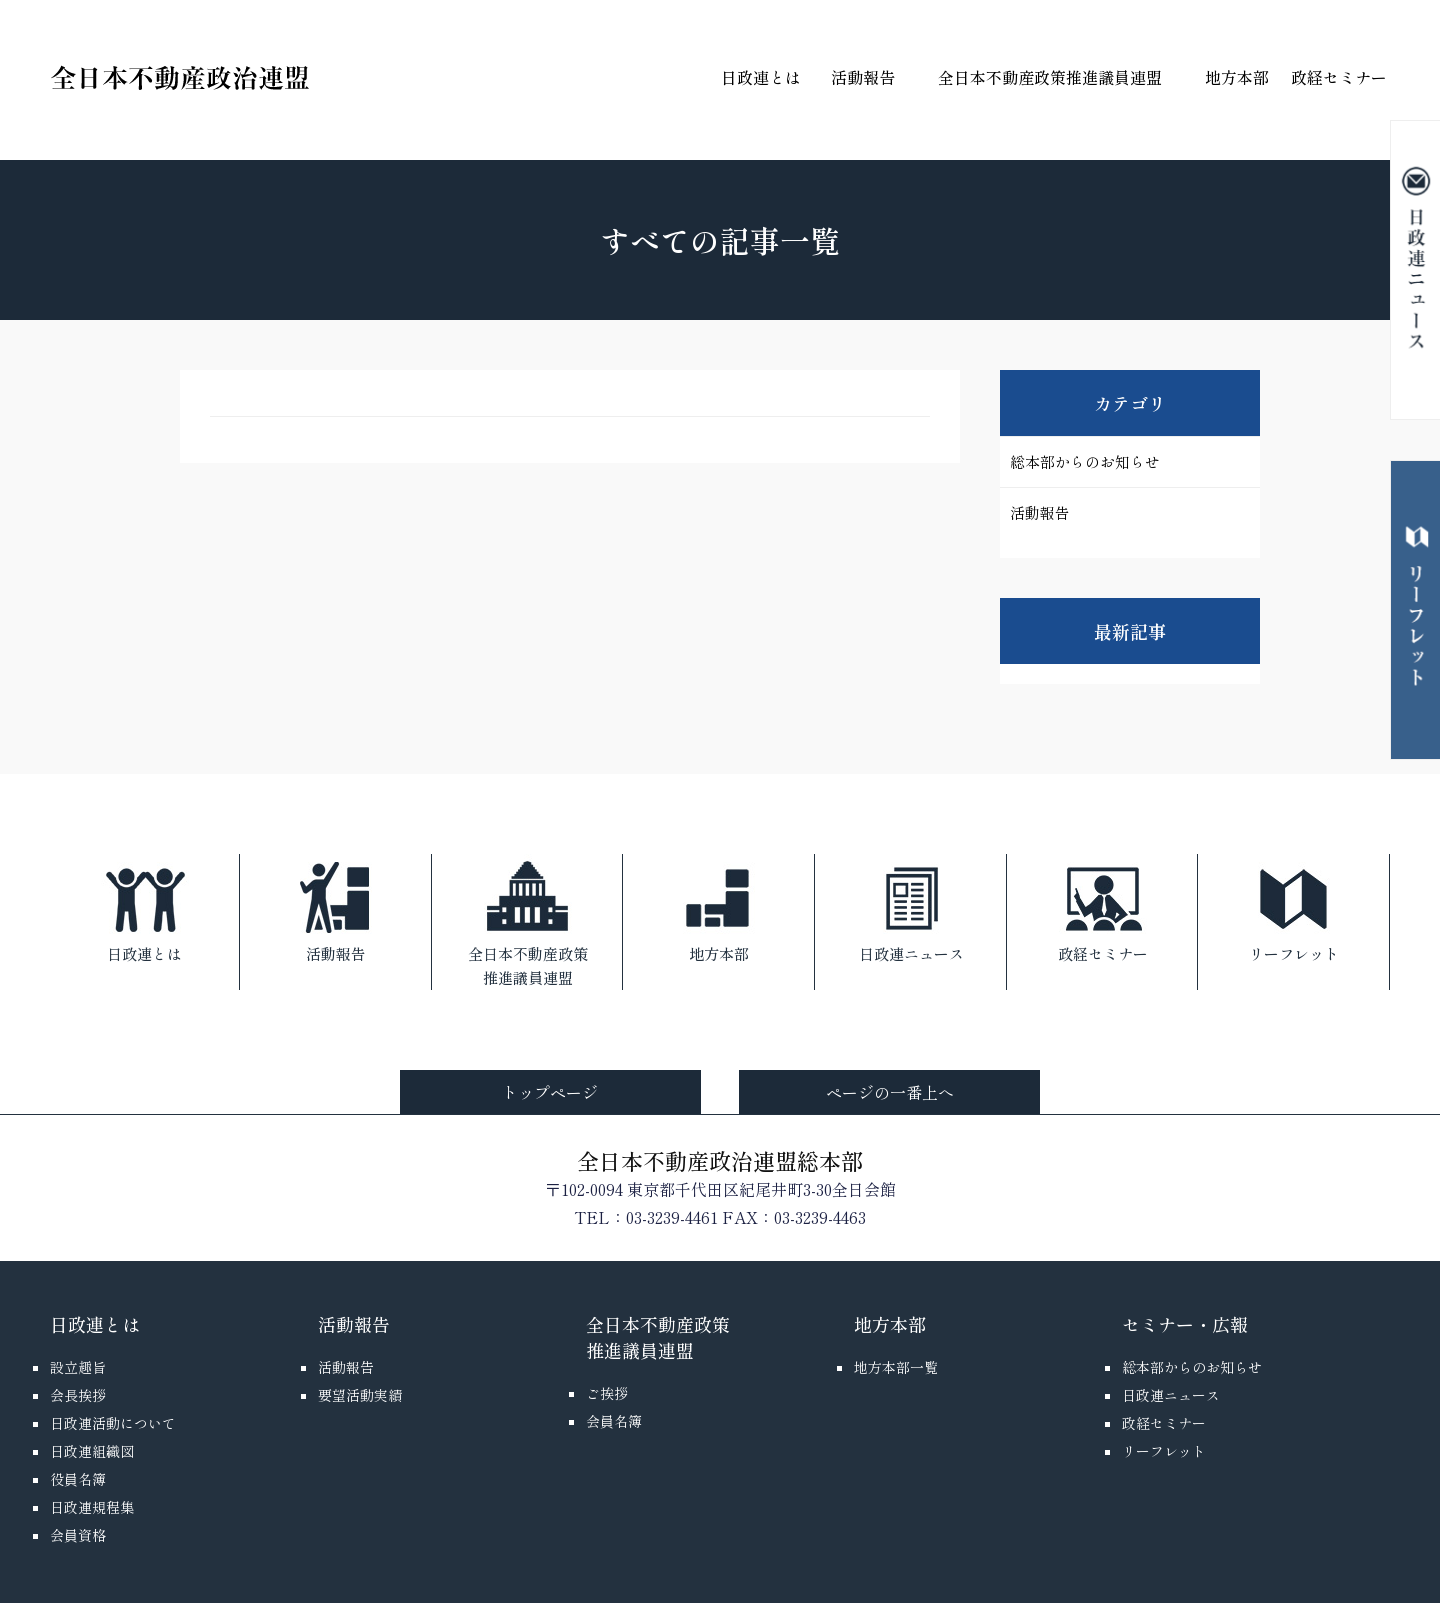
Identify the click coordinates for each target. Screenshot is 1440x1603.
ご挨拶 (607, 1393)
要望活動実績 (360, 1395)
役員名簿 (78, 1479)
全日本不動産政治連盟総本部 (720, 1160)
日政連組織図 (92, 1451)
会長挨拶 (78, 1395)
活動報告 (863, 77)
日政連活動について (113, 1423)
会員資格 (78, 1535)
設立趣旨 (78, 1367)
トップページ (550, 1092)
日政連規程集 (92, 1507)
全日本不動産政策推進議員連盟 (1050, 77)
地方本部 (1237, 77)
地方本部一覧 (896, 1367)
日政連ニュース (911, 909)
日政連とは (761, 77)
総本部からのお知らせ (1085, 461)
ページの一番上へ (890, 1092)
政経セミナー (1339, 77)
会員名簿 (614, 1421)
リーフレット (1294, 909)
